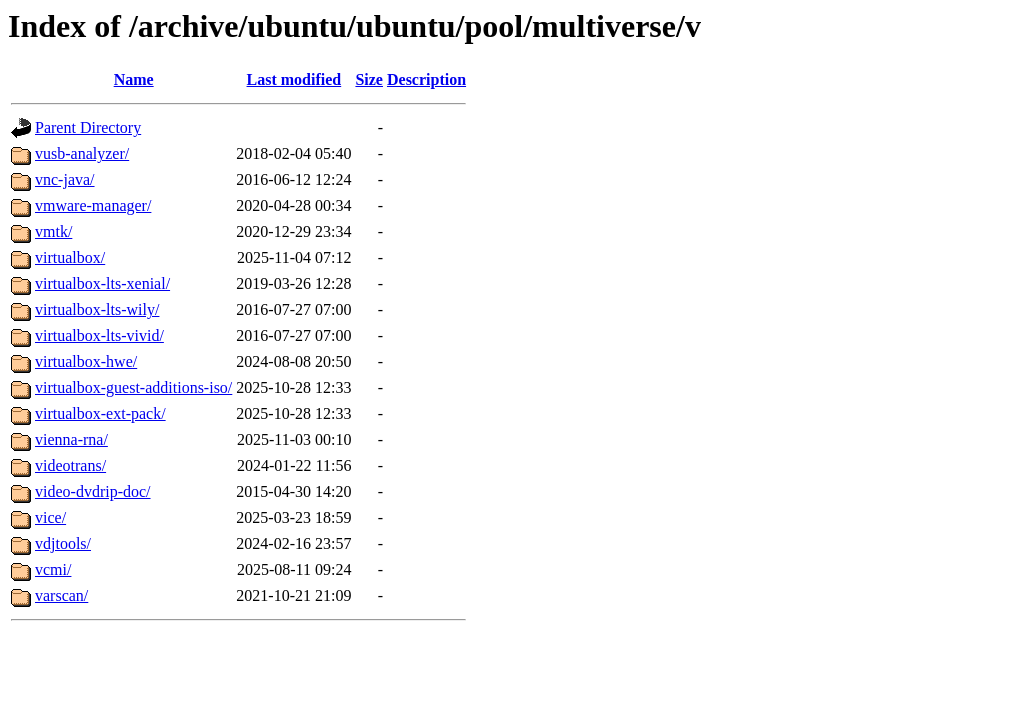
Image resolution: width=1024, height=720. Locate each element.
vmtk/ (53, 231)
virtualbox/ (70, 257)
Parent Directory (88, 127)
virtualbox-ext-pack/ (100, 413)
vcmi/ (53, 569)
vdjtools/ (63, 543)
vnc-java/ (65, 179)
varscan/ (61, 595)
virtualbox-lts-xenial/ (102, 283)
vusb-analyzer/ (82, 153)
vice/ (50, 517)
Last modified (294, 79)
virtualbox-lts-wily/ (97, 309)
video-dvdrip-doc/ (93, 491)
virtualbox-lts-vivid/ (99, 335)
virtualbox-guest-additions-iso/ (133, 387)
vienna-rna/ (71, 439)
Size (369, 79)
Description (426, 79)
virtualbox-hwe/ (86, 361)
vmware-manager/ (93, 205)
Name (134, 79)
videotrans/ (70, 465)
